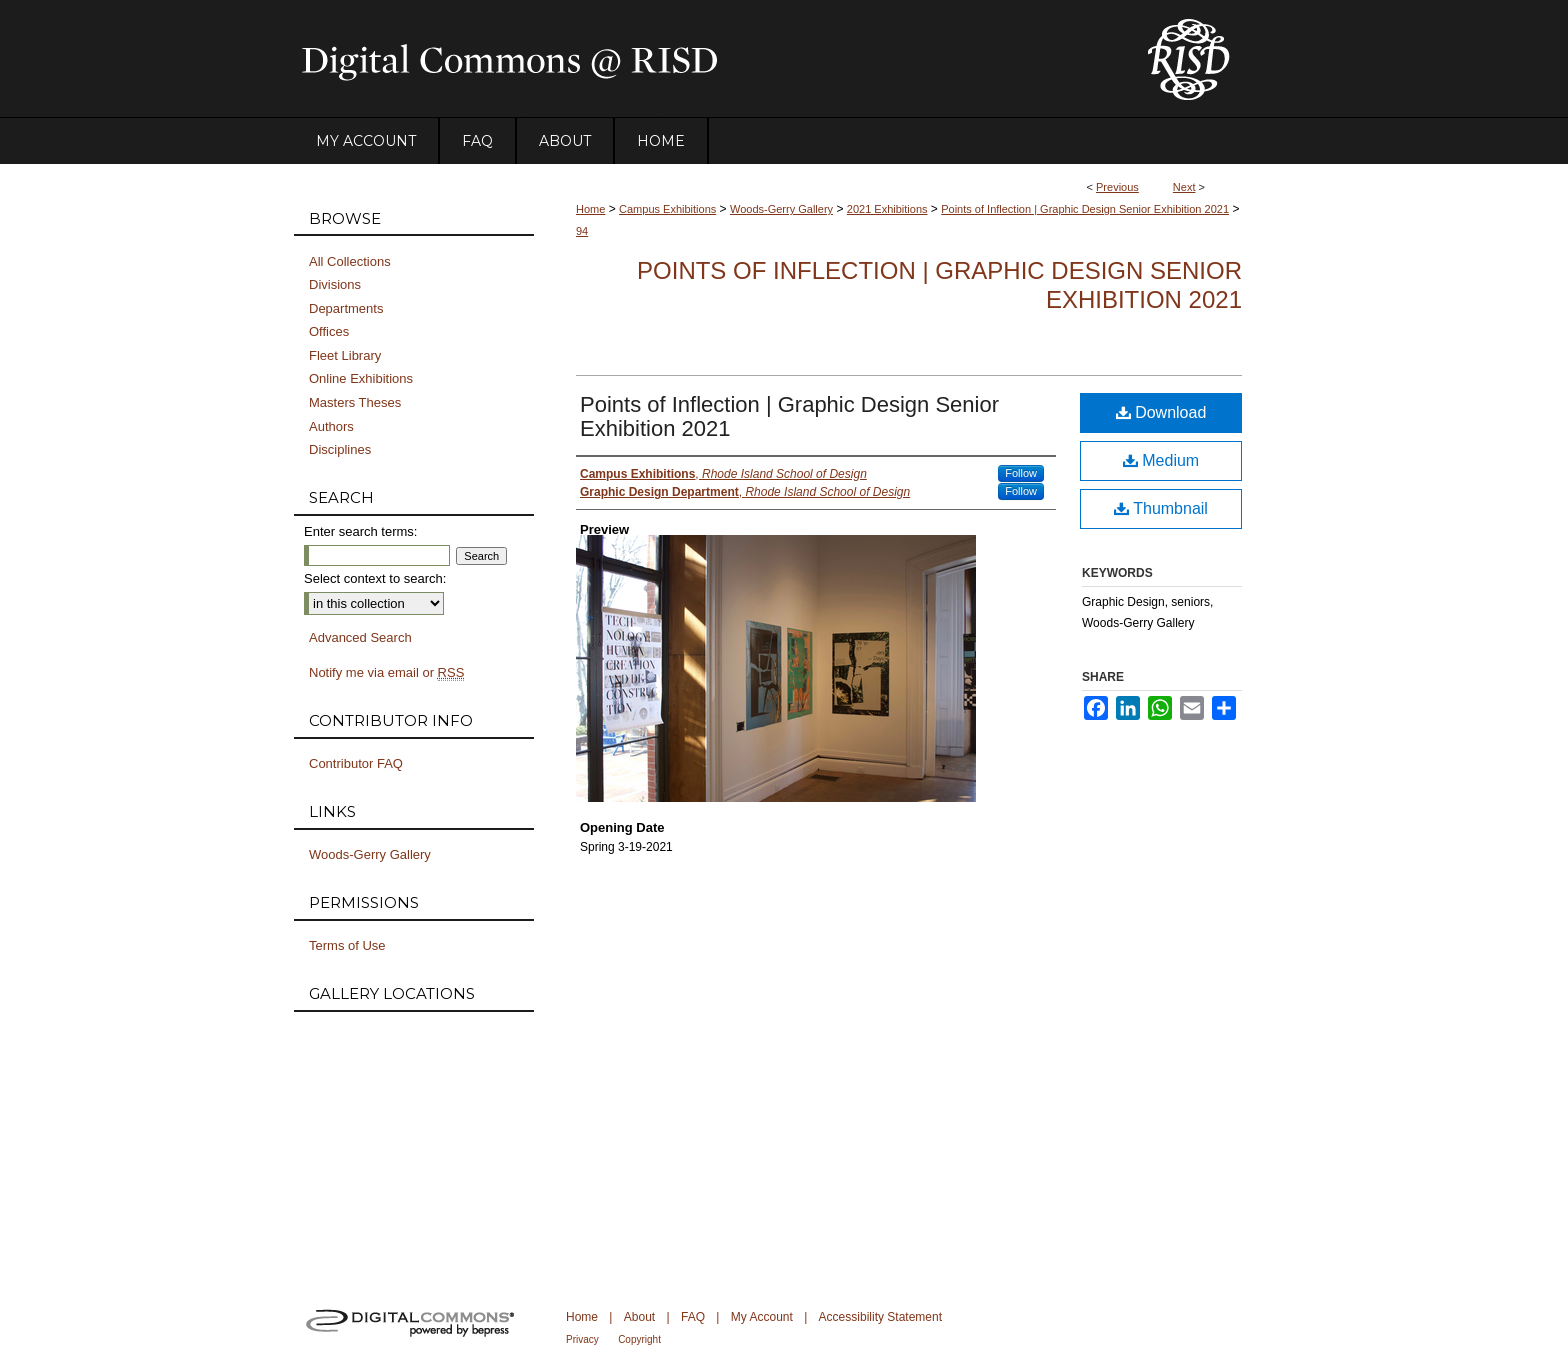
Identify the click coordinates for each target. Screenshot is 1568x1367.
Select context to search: (375, 578)
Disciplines (340, 449)
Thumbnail (1161, 508)
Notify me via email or (386, 673)
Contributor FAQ (356, 763)
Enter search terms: (360, 531)
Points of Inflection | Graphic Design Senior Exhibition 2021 (1085, 209)
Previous (1117, 187)
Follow (1021, 473)
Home (590, 209)
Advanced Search (360, 637)
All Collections (350, 261)
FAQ (693, 1317)
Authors (331, 426)
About (639, 1317)
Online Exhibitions (361, 378)
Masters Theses (355, 402)
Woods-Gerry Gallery (781, 209)
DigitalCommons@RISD (704, 59)
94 (582, 231)
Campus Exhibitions (667, 209)
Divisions (335, 284)
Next (1184, 187)
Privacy (582, 1339)
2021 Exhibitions (887, 209)
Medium (1161, 460)
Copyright (639, 1339)
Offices (329, 331)
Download (1161, 412)
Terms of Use (347, 945)
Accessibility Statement (880, 1317)
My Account (762, 1317)
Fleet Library (345, 355)
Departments (346, 308)
